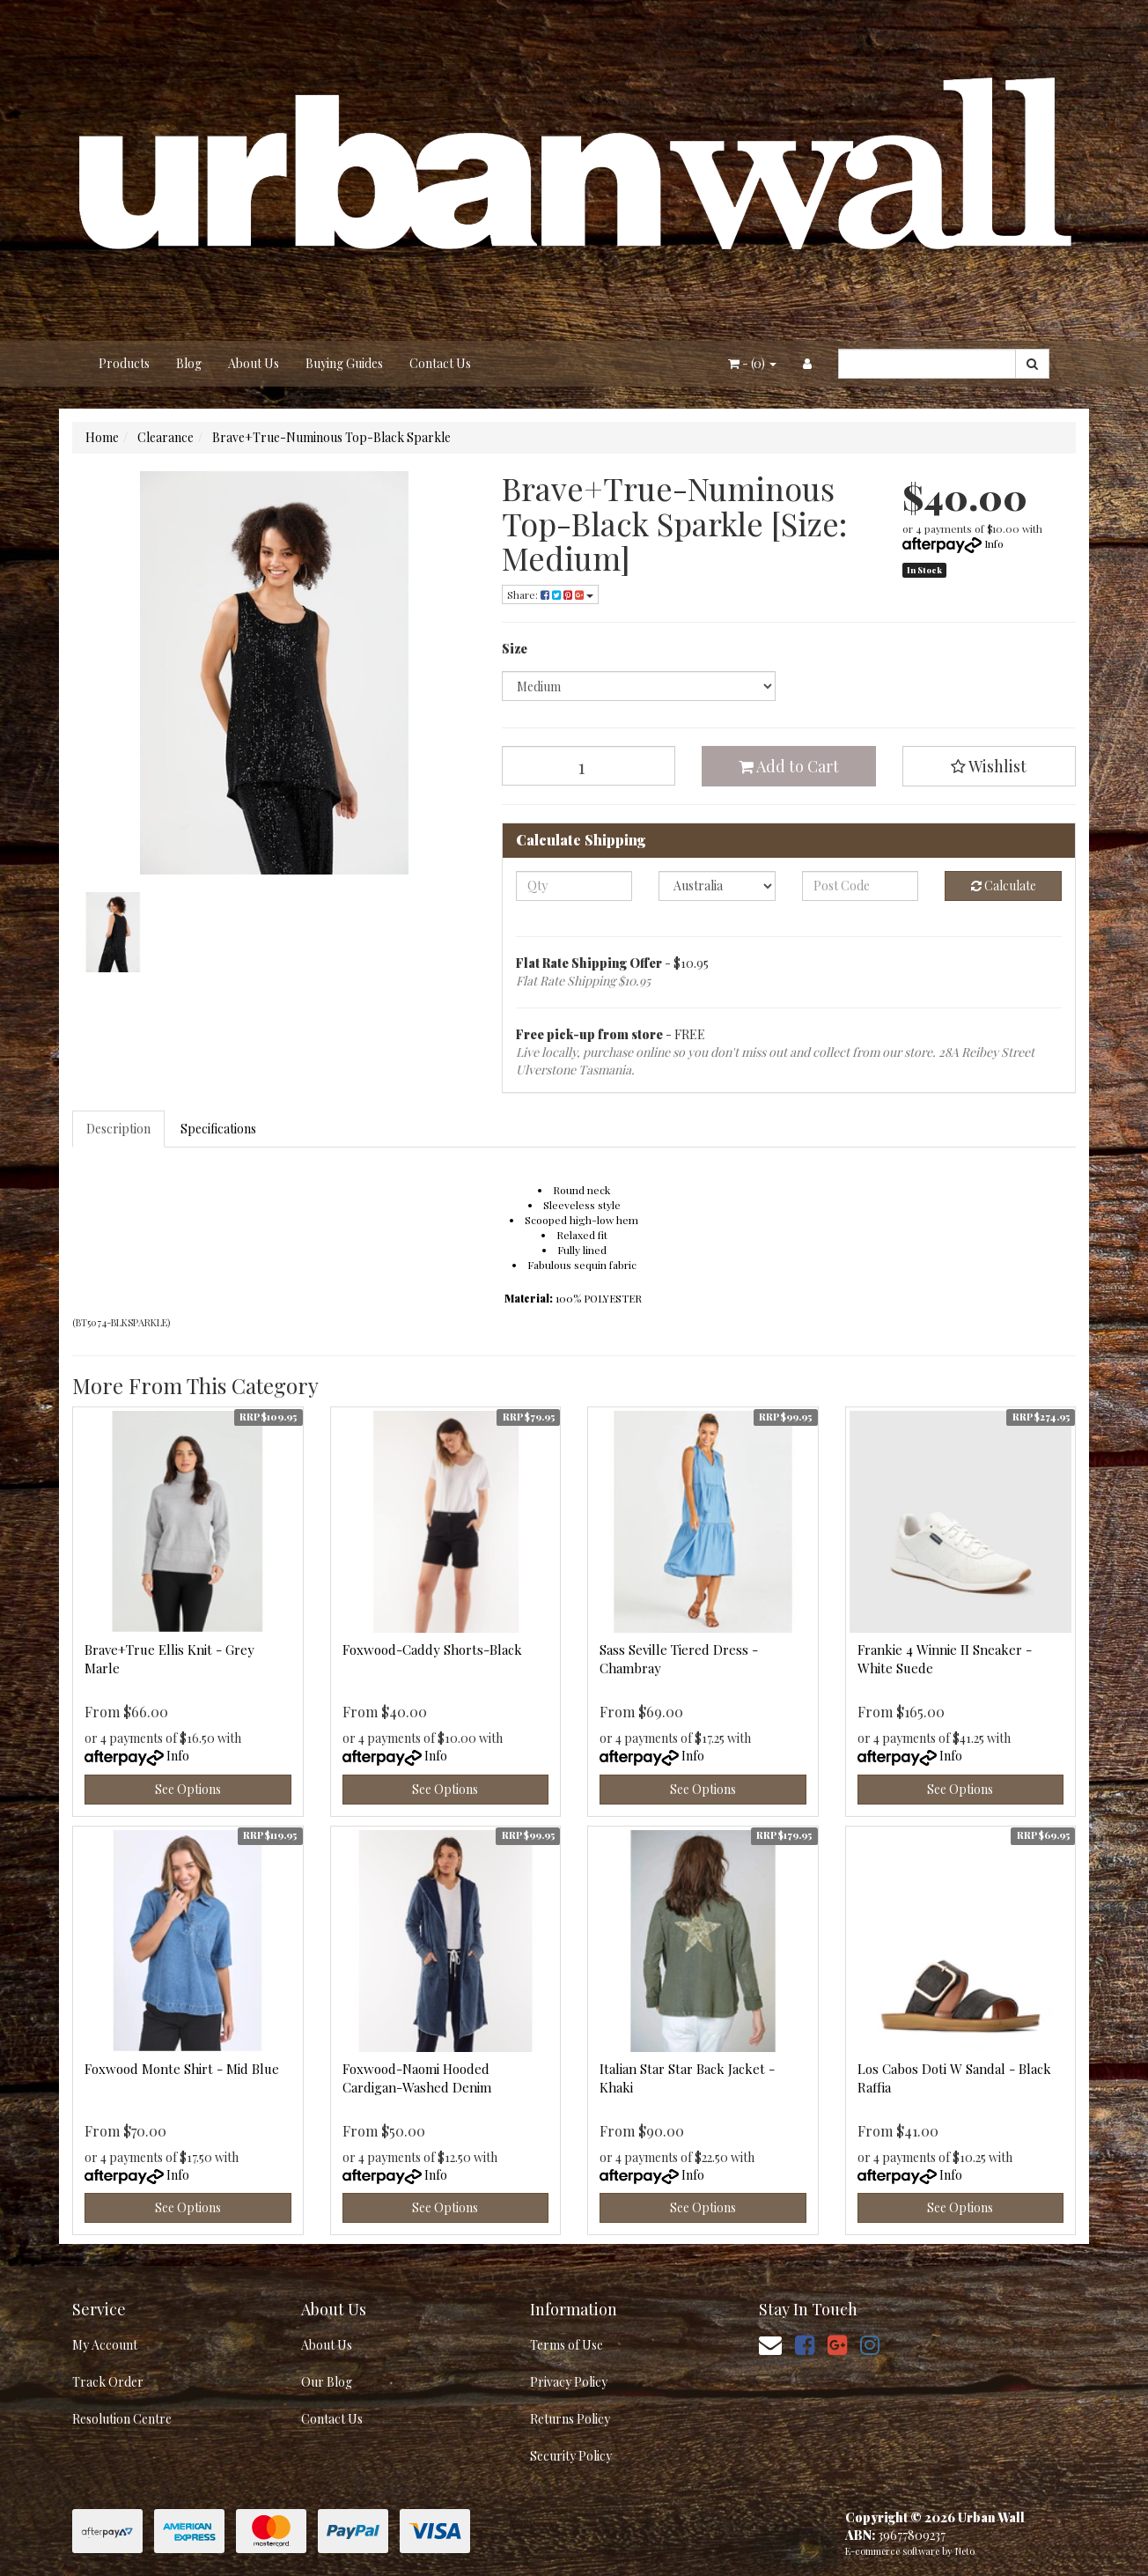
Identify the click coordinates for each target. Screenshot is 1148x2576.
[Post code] (860, 886)
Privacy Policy (568, 2381)
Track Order (108, 2381)
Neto (965, 2551)
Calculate (1003, 885)
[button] (989, 766)
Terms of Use (566, 2344)
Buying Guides (344, 363)
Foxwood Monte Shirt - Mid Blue (182, 2069)
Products (124, 363)
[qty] (574, 886)
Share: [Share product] (550, 594)
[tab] (119, 1129)
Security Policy (571, 2455)
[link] (804, 2344)
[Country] (717, 886)
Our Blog (326, 2381)
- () (752, 363)
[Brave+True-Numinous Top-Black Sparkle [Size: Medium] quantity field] (589, 766)
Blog (189, 363)
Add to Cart (789, 766)
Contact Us (440, 363)
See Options (188, 1789)
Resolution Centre (122, 2418)
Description (118, 1128)
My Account (104, 2344)
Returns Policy (570, 2418)
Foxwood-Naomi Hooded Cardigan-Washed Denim (416, 2078)
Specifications (218, 1128)
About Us (253, 363)
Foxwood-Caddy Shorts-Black (432, 1649)
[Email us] (770, 2344)
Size (514, 648)
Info (994, 543)
